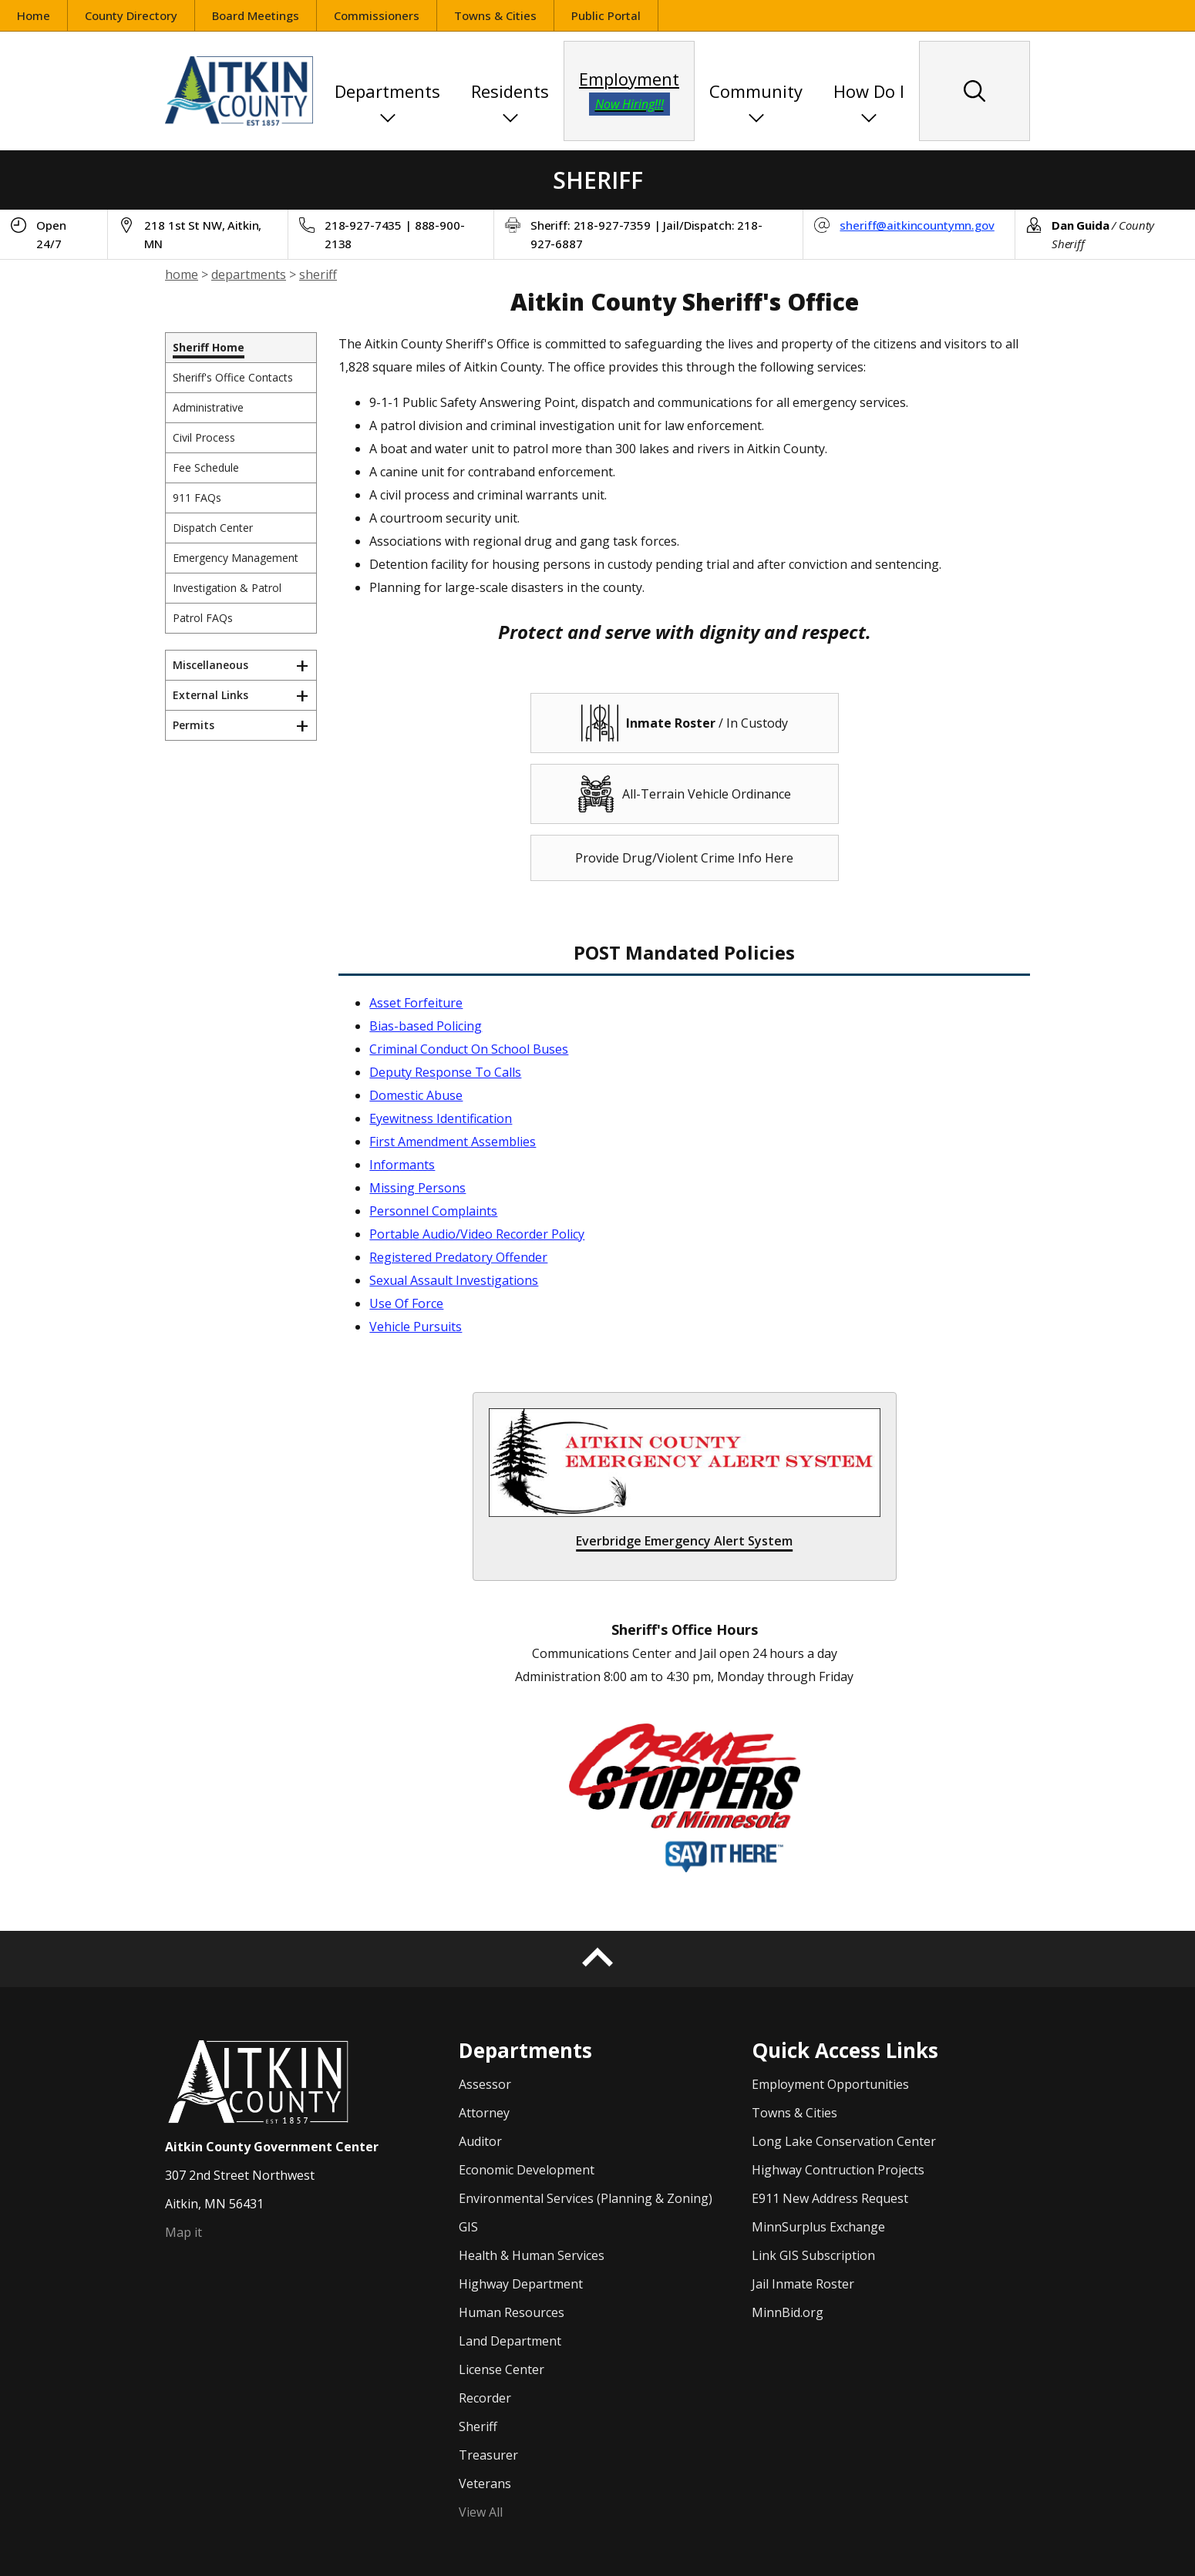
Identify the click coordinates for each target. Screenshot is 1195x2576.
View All (481, 2512)
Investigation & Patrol (227, 587)
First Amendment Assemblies (452, 1141)
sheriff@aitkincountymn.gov (917, 225)
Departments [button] (387, 91)
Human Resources (511, 2312)
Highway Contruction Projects (838, 2169)
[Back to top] (597, 1959)
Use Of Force (406, 1303)
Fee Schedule (206, 467)
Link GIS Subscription (813, 2255)
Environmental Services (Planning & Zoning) (585, 2198)
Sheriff (478, 2426)
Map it (183, 2232)
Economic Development (526, 2169)
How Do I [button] (868, 91)
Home (33, 15)
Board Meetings (255, 15)
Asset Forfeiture (416, 1002)
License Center (501, 2369)
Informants (402, 1164)
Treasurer (488, 2455)
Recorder (485, 2397)
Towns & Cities (495, 15)
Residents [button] (510, 91)
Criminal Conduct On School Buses (468, 1049)
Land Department (510, 2340)
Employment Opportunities (830, 2084)
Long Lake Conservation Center (844, 2141)
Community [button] (756, 91)
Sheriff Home (208, 347)
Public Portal (614, 17)
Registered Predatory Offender (458, 1257)
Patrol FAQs (203, 617)
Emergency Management (235, 557)
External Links (210, 695)
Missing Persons (417, 1187)
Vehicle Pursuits (415, 1326)
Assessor (485, 2084)
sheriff (318, 274)
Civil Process (204, 437)
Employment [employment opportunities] (629, 91)
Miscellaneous (210, 664)
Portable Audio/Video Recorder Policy (476, 1234)
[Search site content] (974, 91)
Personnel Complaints (433, 1210)
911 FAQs (197, 497)
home (181, 274)
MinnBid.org (787, 2312)
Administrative (208, 407)
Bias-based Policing (425, 1025)
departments (248, 274)
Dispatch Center (213, 527)
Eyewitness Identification (440, 1118)
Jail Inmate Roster (803, 2283)
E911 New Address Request (830, 2198)
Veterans (485, 2483)
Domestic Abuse (416, 1095)
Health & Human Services (531, 2255)
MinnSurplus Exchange (818, 2226)
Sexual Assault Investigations (453, 1280)
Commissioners (376, 15)
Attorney (484, 2112)
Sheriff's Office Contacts (233, 377)
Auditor (480, 2141)
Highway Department (521, 2283)
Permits (193, 725)
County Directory (131, 15)
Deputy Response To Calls (445, 1072)
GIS (468, 2226)
